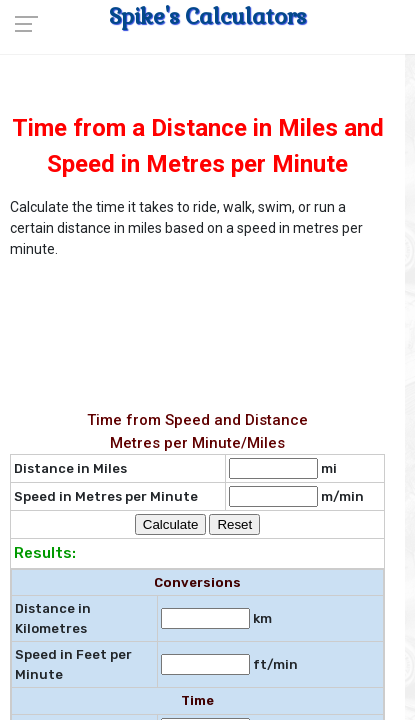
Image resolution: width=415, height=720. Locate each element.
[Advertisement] (185, 315)
